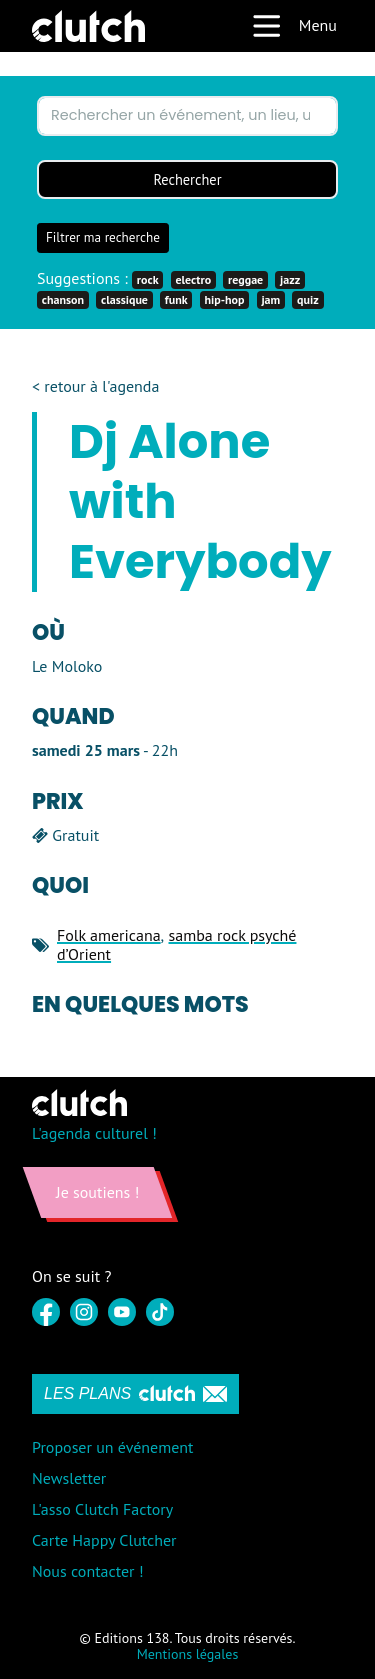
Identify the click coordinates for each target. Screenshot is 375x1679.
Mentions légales (188, 1654)
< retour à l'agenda (95, 386)
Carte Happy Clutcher (104, 1540)
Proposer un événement (112, 1447)
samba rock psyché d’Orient (176, 944)
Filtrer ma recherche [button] (103, 237)
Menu (294, 26)
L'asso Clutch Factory (102, 1509)
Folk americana (109, 935)
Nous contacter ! (88, 1571)
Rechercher (187, 179)
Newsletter (69, 1478)
